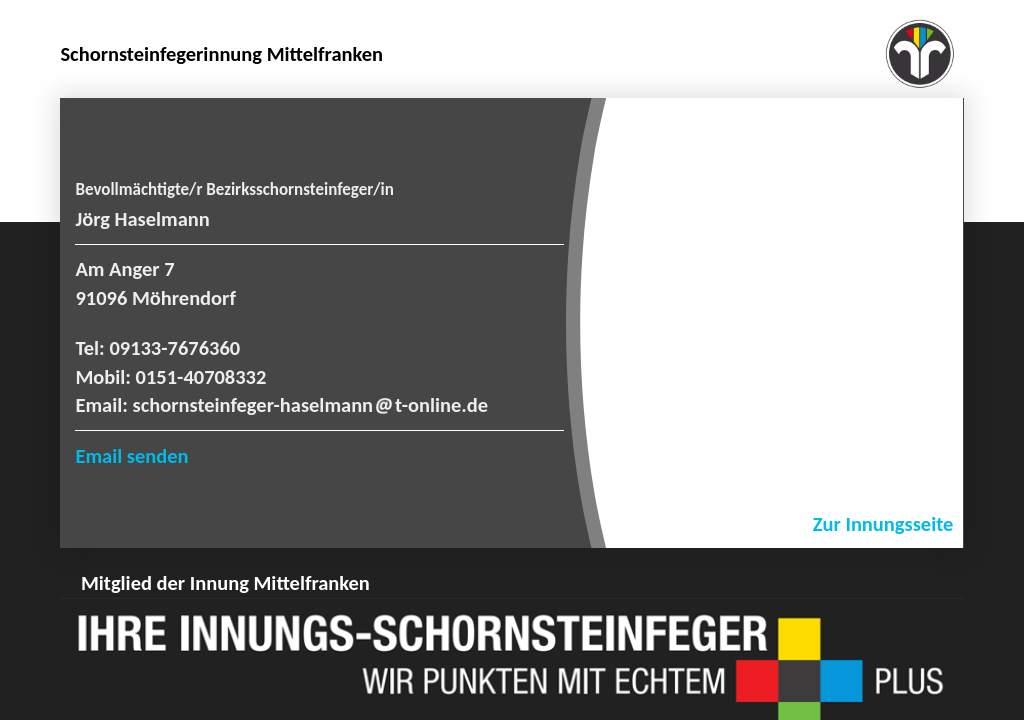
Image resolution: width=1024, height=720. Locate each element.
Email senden (131, 456)
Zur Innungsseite (883, 524)
